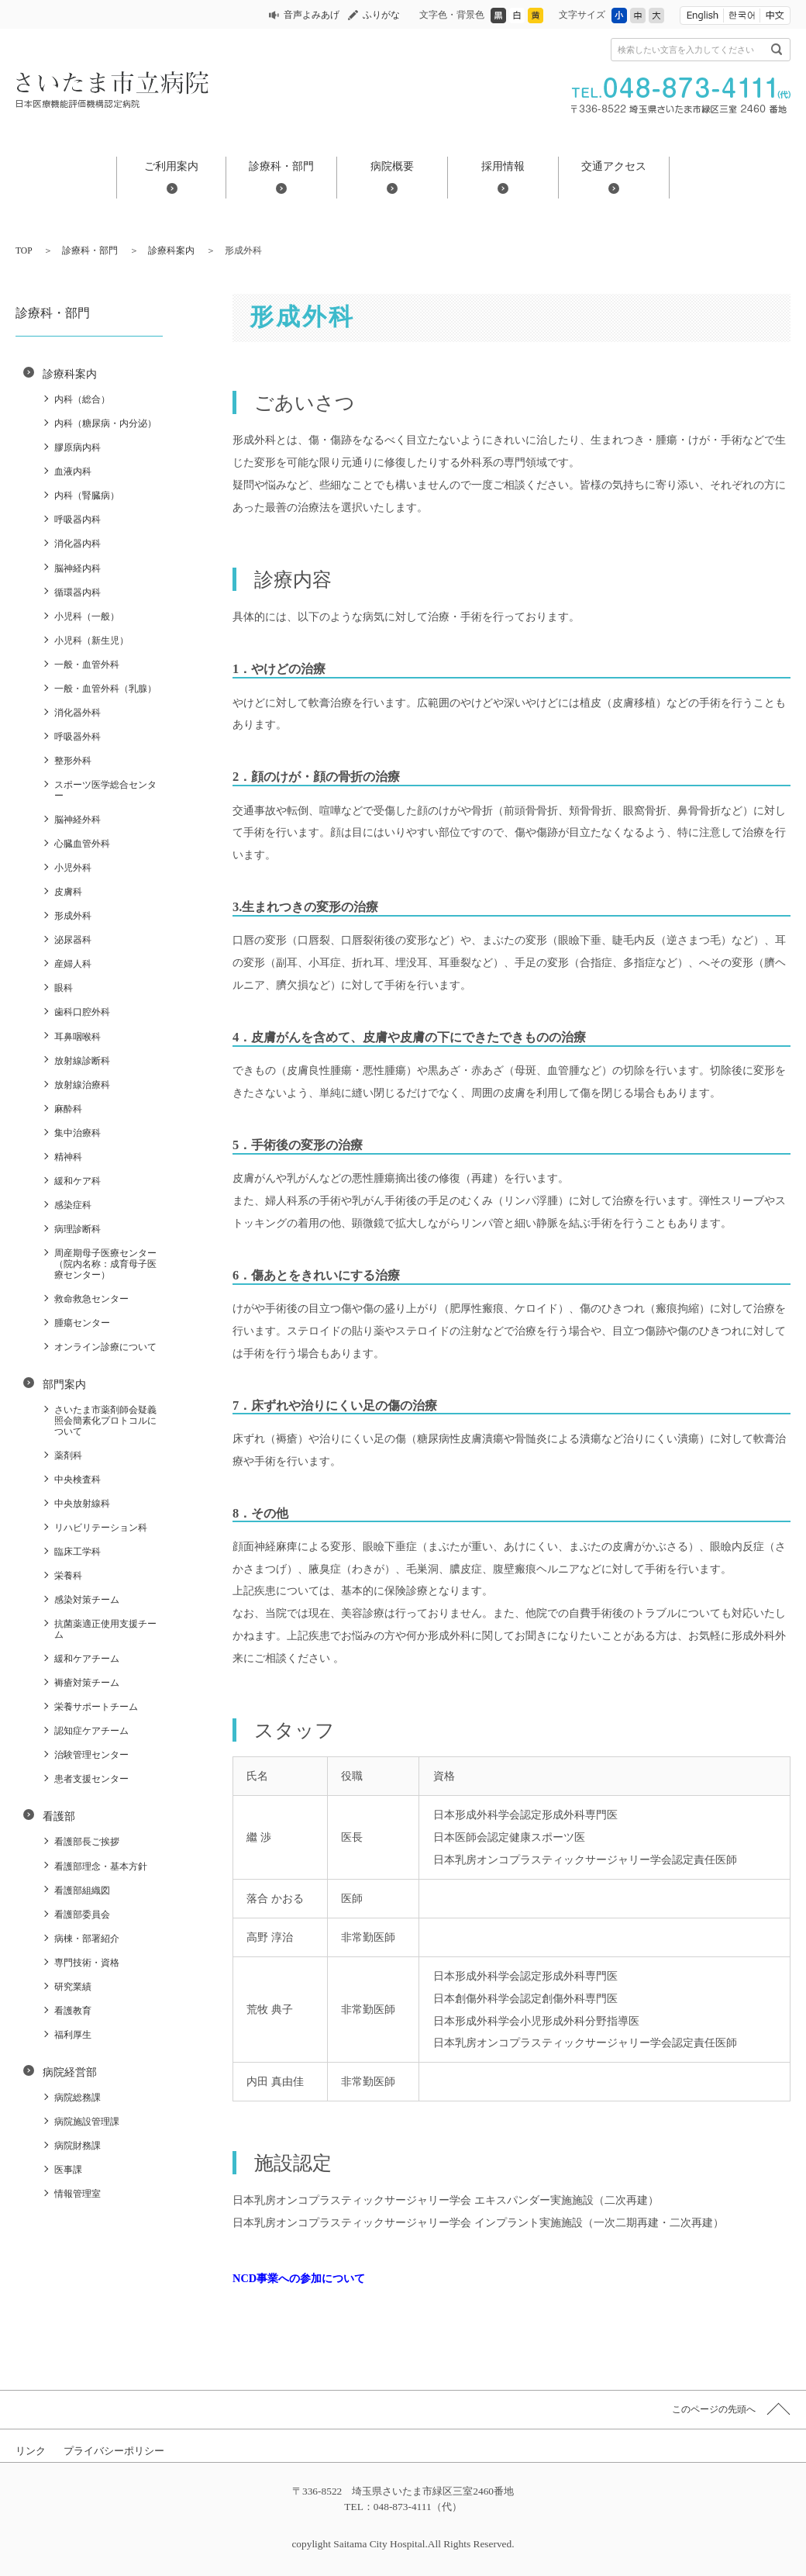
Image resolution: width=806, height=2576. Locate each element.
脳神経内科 (77, 568)
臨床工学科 (77, 1551)
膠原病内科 (77, 447)
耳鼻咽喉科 (77, 1036)
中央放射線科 (82, 1503)
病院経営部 (70, 2072)
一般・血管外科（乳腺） (105, 688)
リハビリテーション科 (100, 1527)
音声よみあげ (311, 14)
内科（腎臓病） (86, 495)
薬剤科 (68, 1455)
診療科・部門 (281, 166)
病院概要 (392, 166)
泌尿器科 (72, 939)
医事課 (68, 2169)
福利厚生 (72, 2034)
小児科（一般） (86, 616)
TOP (24, 250)
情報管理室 (77, 2193)
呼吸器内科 (77, 519)
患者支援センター (91, 1779)
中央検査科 (77, 1479)
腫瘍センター (82, 1323)
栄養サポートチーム (96, 1706)
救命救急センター (91, 1299)
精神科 (68, 1157)
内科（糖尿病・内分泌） (105, 423)
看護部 (59, 1816)
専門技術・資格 (86, 1962)
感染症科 (72, 1205)
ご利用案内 (171, 166)
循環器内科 (77, 592)
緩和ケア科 (77, 1181)
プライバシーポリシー (114, 2451)
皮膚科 (68, 891)
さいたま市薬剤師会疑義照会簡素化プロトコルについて (105, 1420)
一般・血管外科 (86, 664)
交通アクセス (613, 166)
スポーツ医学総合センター (105, 790)
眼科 (63, 988)
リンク (31, 2451)
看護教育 (72, 2010)
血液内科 (72, 471)
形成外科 (72, 915)
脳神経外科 (77, 819)
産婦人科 (72, 964)
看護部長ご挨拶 (86, 1841)
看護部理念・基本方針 (100, 1866)
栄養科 (68, 1575)
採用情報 (503, 166)
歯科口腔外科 (82, 1012)
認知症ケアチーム (91, 1730)
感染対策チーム (86, 1599)
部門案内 (64, 1384)
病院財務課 (77, 2145)
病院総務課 (77, 2097)
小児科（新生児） (91, 640)
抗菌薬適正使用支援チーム (105, 1629)
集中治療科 (77, 1133)
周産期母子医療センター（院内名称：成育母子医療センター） (105, 1263)
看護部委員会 (82, 1914)
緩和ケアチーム (86, 1658)
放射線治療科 (82, 1084)
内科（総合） (82, 399)
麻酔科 (68, 1109)
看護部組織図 (82, 1890)
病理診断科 (77, 1229)
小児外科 (72, 867)
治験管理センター (91, 1754)
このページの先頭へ (714, 2409)
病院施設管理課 (86, 2121)
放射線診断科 (82, 1060)
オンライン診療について (105, 1347)
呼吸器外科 (77, 736)
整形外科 (72, 760)
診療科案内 (171, 250)
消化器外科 (77, 712)
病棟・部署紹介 (86, 1938)
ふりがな (381, 14)
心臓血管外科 (82, 843)
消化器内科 (77, 543)
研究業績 (72, 1986)
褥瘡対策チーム (86, 1682)
